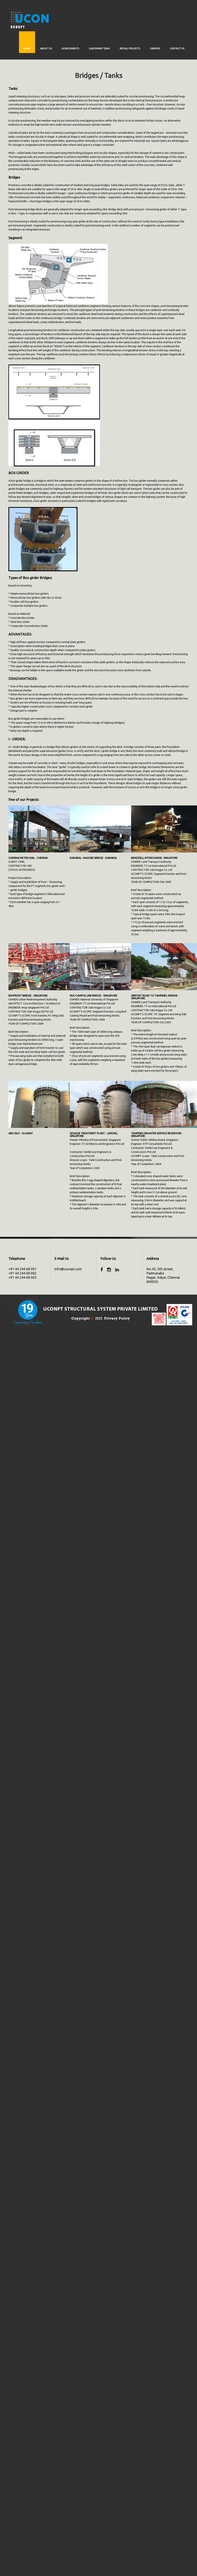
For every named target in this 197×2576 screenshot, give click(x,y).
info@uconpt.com (68, 1269)
